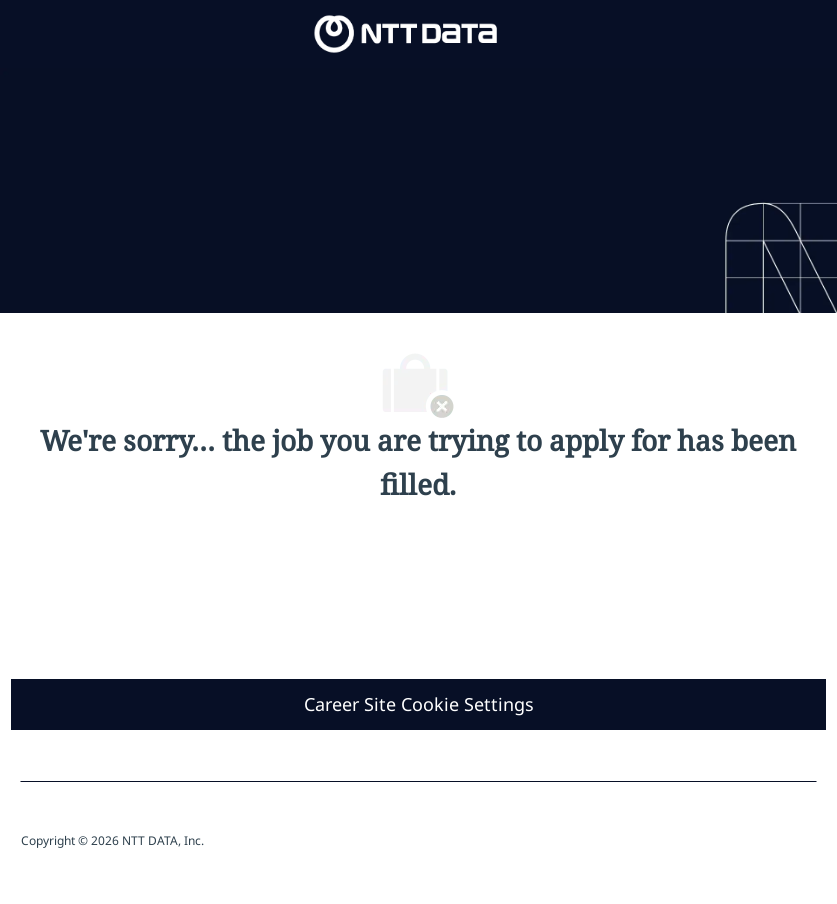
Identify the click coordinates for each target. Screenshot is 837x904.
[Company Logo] (406, 32)
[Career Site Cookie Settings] (419, 704)
